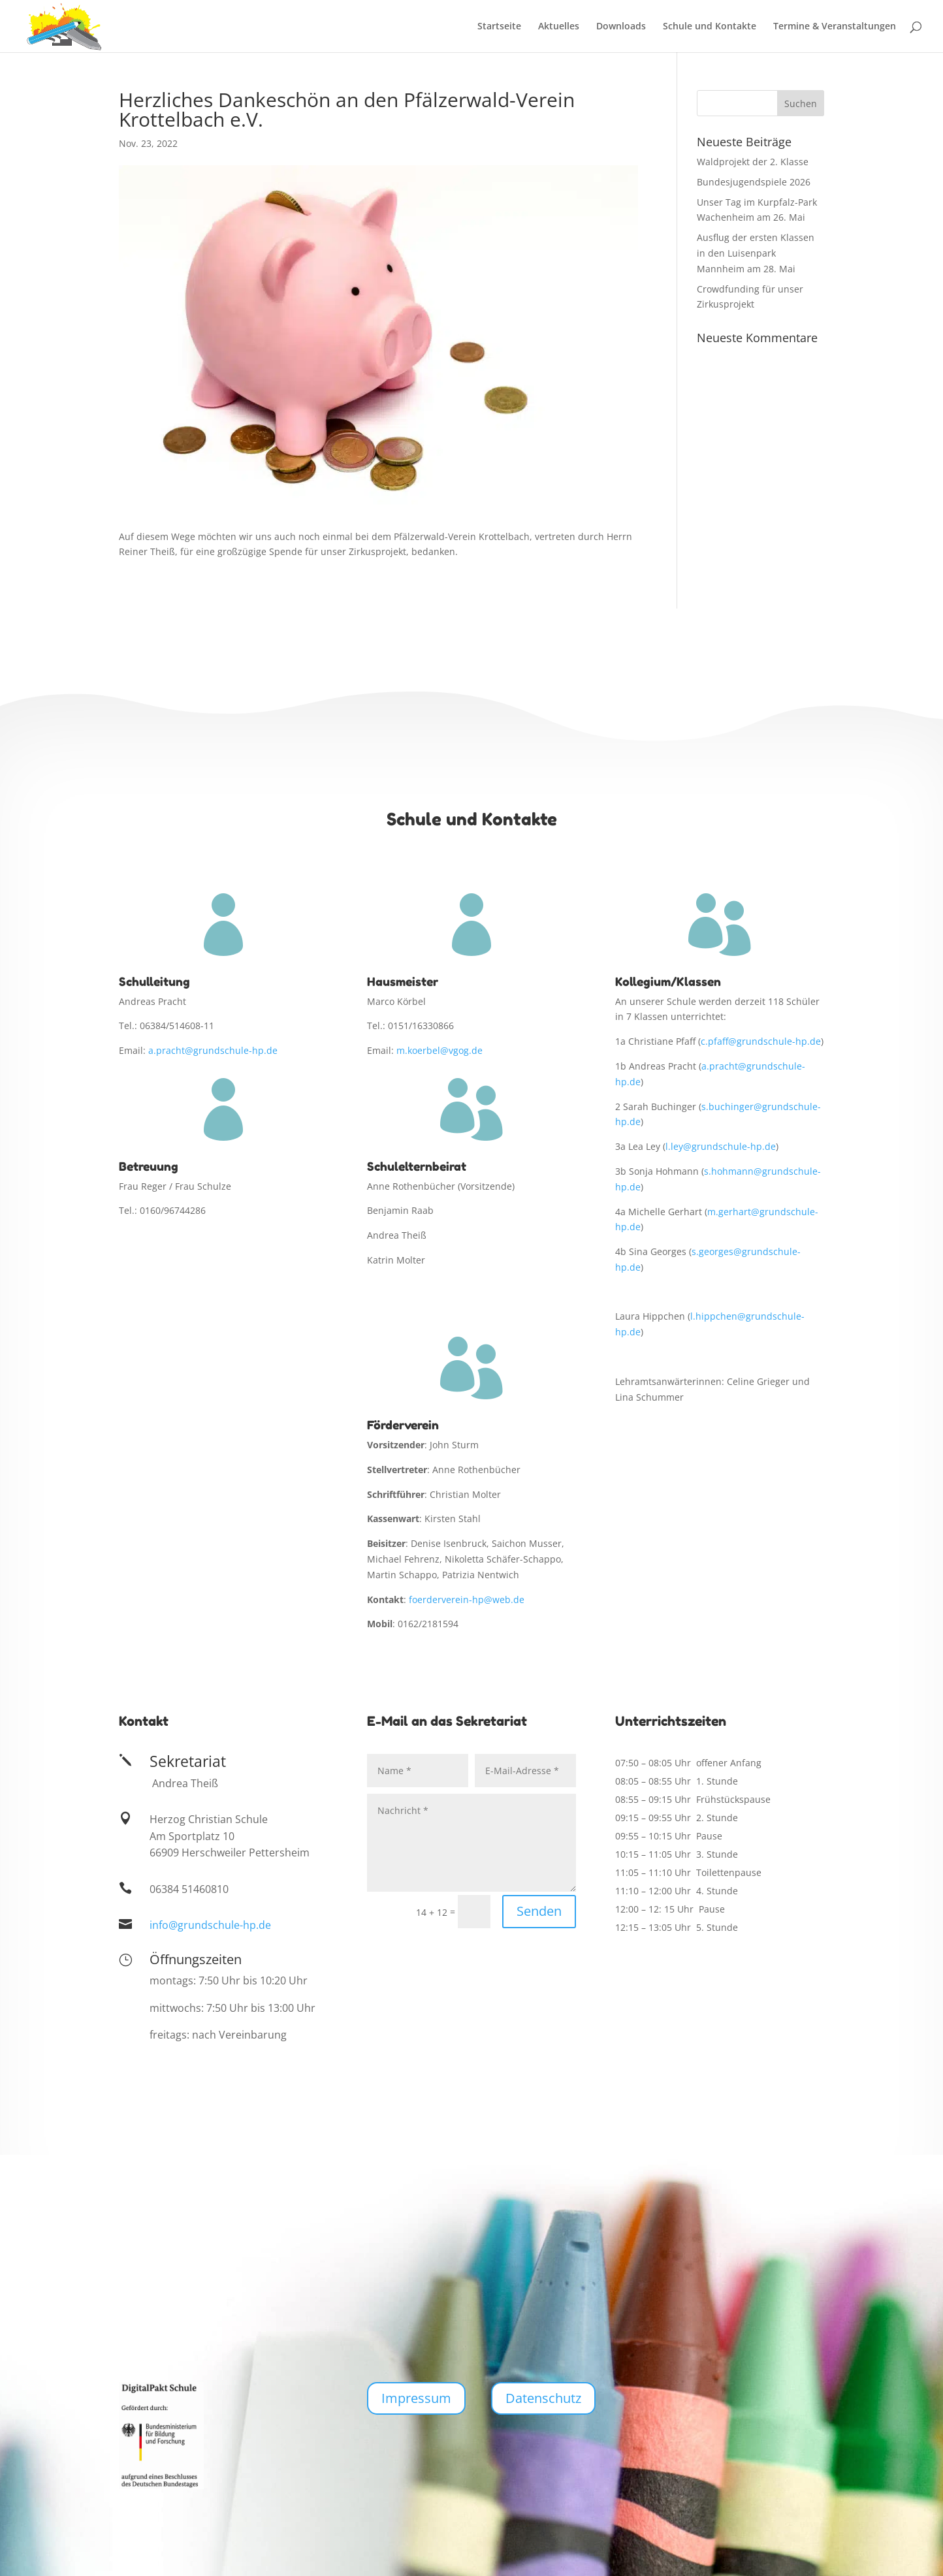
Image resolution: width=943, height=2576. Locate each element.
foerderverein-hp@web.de (466, 1599)
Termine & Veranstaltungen (834, 27)
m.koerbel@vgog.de (439, 1050)
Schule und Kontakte (709, 27)
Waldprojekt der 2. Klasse (752, 161)
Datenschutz (543, 2398)
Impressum (416, 2398)
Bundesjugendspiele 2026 (753, 182)
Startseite (499, 27)
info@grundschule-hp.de (210, 1925)
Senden (539, 1911)
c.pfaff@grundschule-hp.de (761, 1041)
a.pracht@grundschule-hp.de (213, 1050)
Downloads (621, 27)
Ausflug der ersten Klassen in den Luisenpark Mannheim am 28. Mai (755, 253)
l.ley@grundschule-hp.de (720, 1146)
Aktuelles (558, 27)
